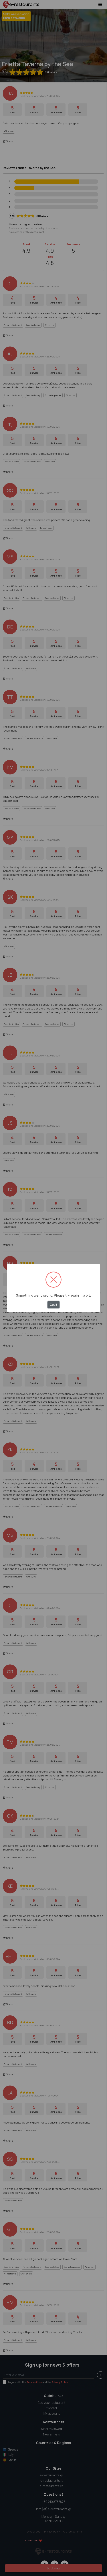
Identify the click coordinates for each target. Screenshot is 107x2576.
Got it (53, 1305)
